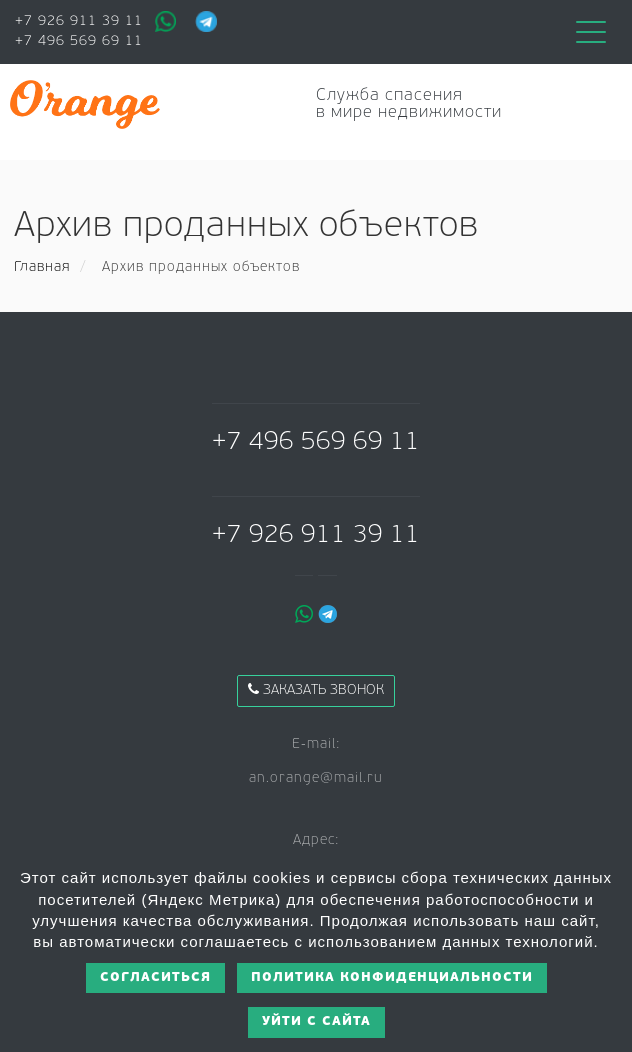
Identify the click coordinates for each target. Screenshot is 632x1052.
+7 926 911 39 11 (79, 21)
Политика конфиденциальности (392, 977)
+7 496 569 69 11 (79, 41)
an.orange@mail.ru (316, 778)
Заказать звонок (316, 690)
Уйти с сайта (316, 1021)
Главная (42, 267)
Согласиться (155, 977)
